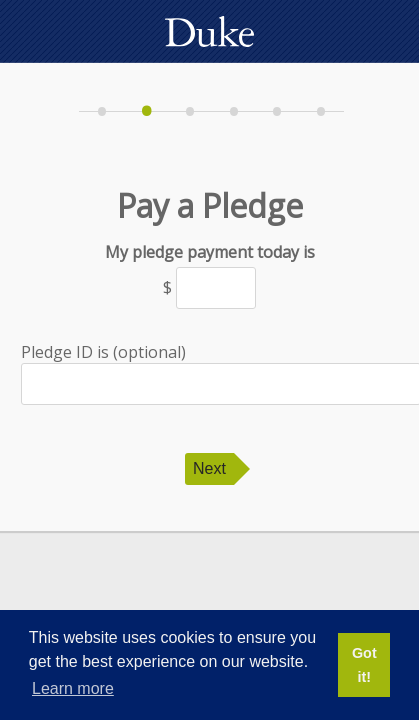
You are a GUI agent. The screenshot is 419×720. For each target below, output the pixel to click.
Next (209, 468)
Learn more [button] (73, 688)
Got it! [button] (364, 665)
